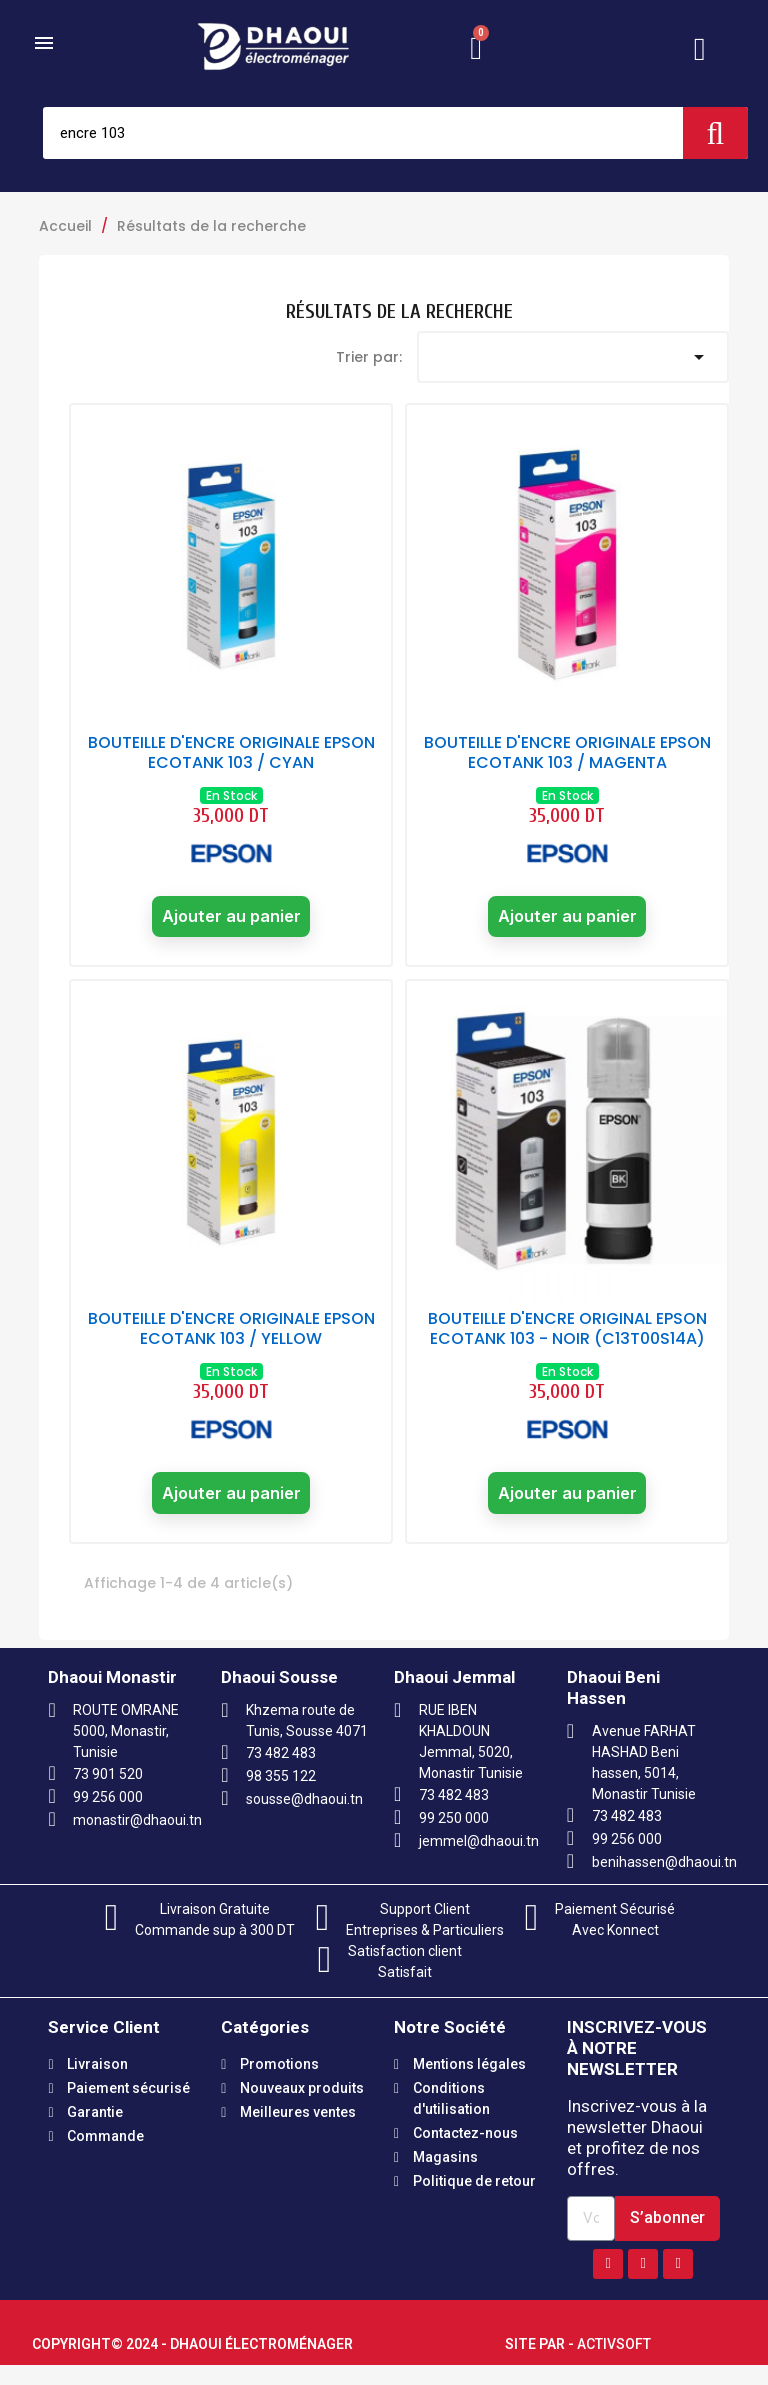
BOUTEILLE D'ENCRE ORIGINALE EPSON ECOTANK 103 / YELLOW (231, 1339)
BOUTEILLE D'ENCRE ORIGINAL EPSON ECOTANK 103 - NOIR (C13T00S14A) (567, 1339)
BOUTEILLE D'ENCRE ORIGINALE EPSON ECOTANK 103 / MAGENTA (567, 752)
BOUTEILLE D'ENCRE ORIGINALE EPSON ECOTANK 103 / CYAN (231, 752)
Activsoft (614, 2364)
